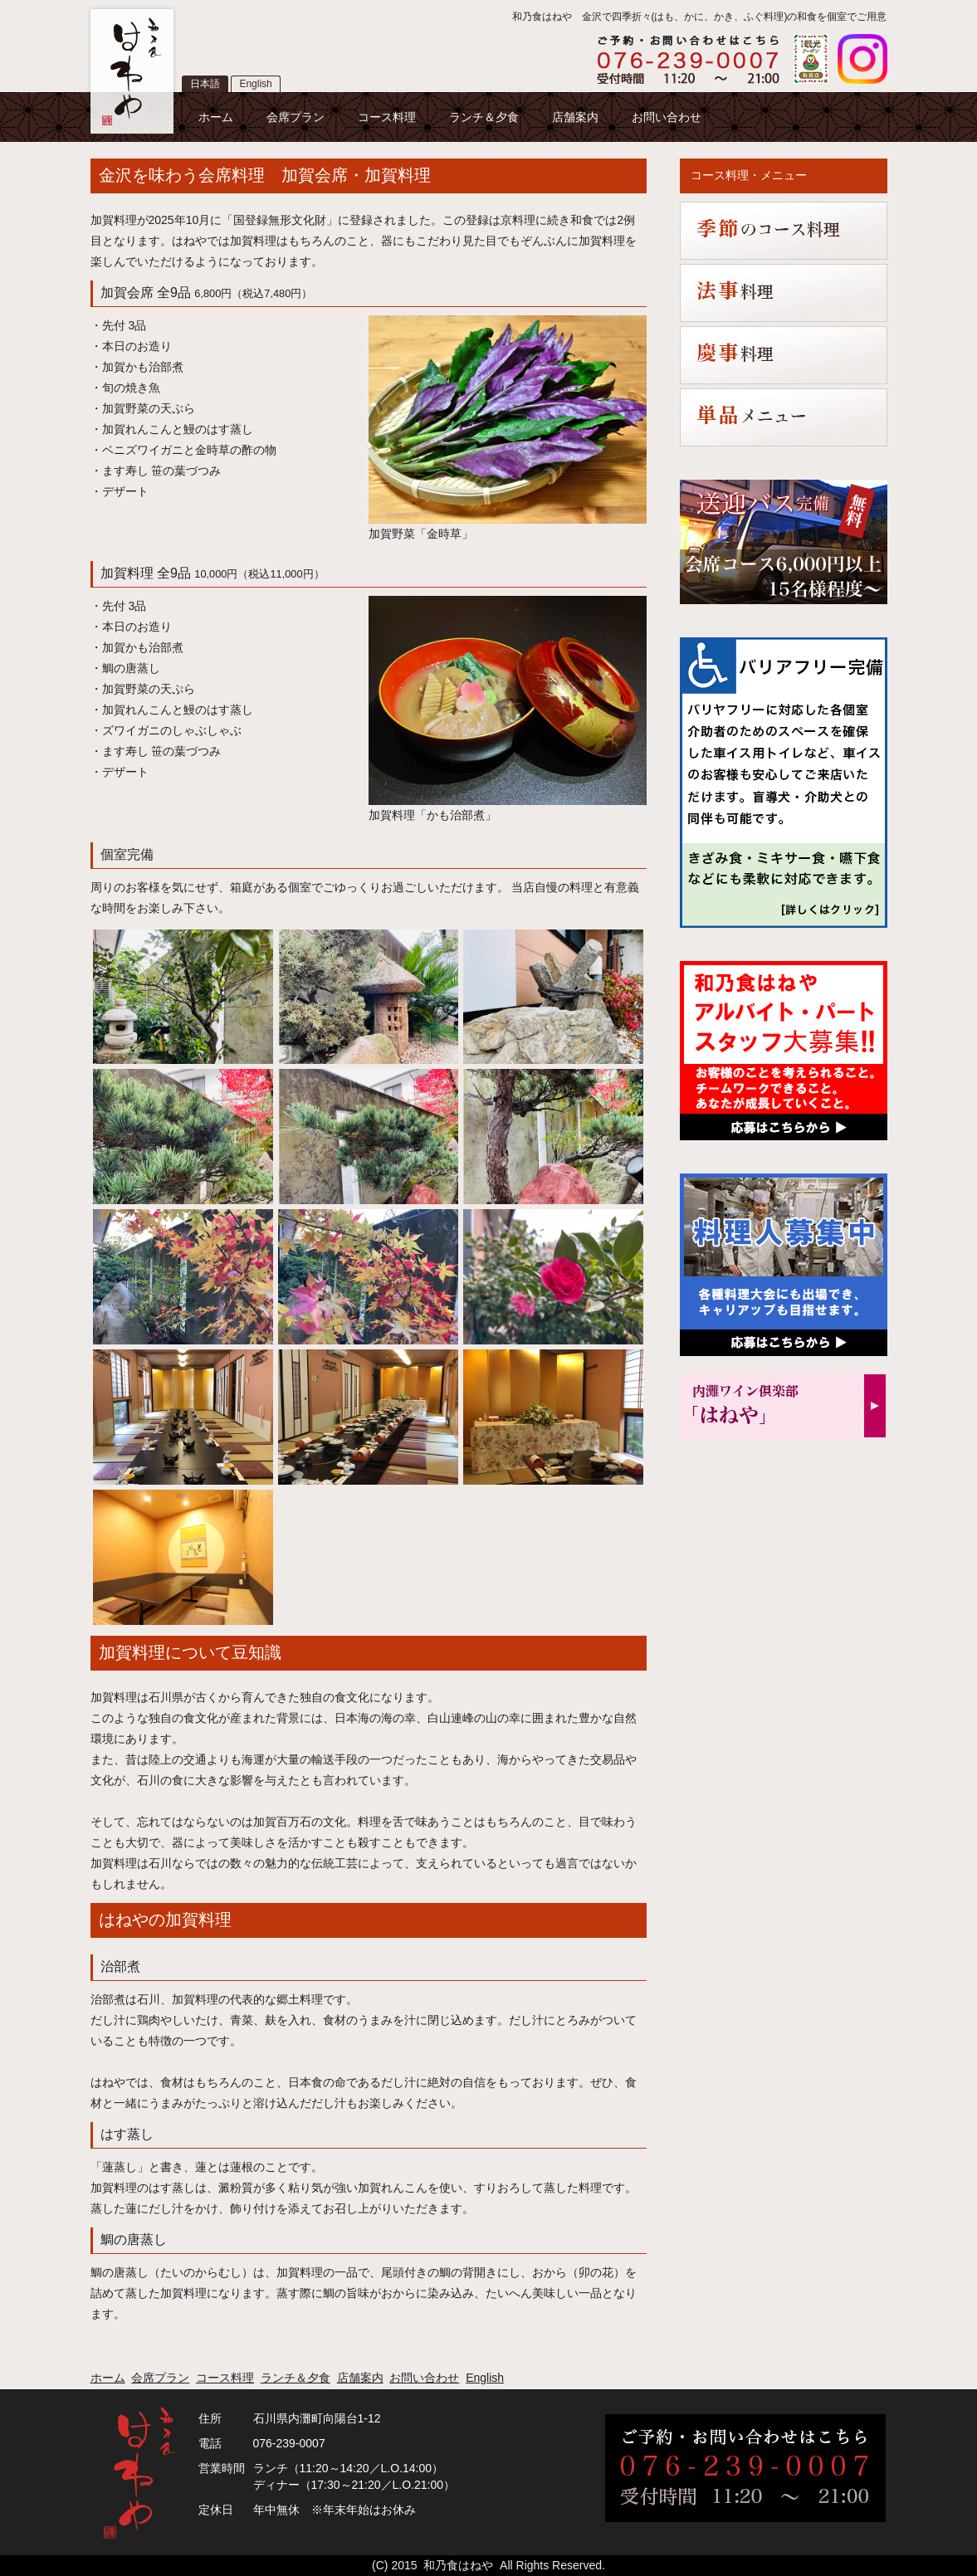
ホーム (215, 117)
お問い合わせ (666, 117)
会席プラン (295, 117)
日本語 (205, 84)
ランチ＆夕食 (484, 117)
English (255, 84)
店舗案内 (575, 117)
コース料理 (387, 117)
